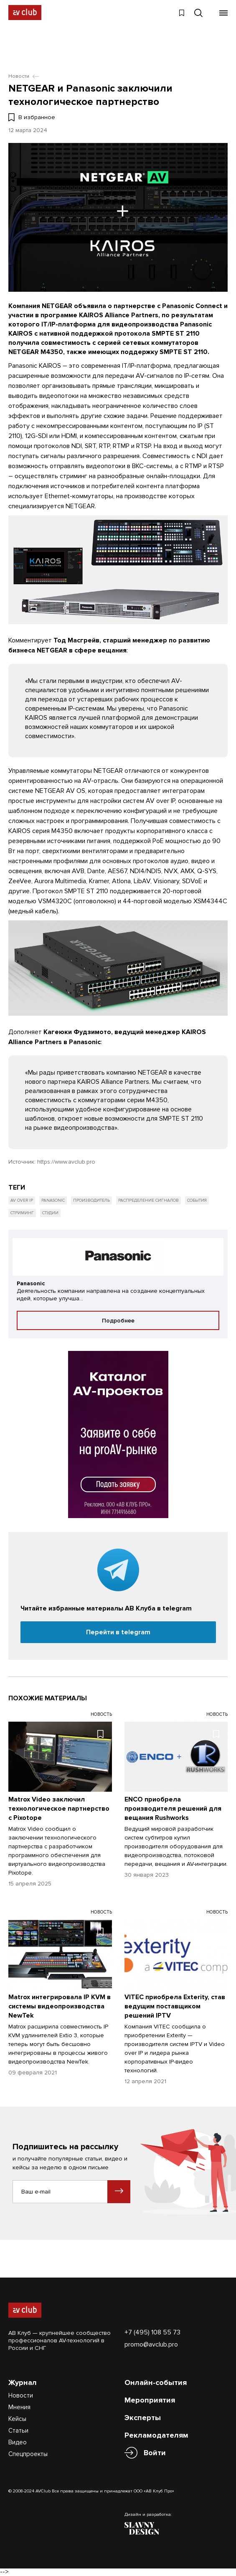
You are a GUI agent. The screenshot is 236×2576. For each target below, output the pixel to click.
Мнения (19, 2407)
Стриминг (22, 1212)
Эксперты (142, 2417)
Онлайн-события (155, 2382)
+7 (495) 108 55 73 (152, 2332)
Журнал (22, 2382)
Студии (50, 1212)
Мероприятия (149, 2400)
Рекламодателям (156, 2435)
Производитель (91, 1200)
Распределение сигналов (148, 1200)
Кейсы (17, 2419)
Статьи (18, 2430)
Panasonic (53, 1200)
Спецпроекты (28, 2454)
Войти (155, 2453)
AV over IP (21, 1200)
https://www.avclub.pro (66, 1161)
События (197, 1200)
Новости (20, 2395)
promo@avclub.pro (151, 2344)
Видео (17, 2442)
